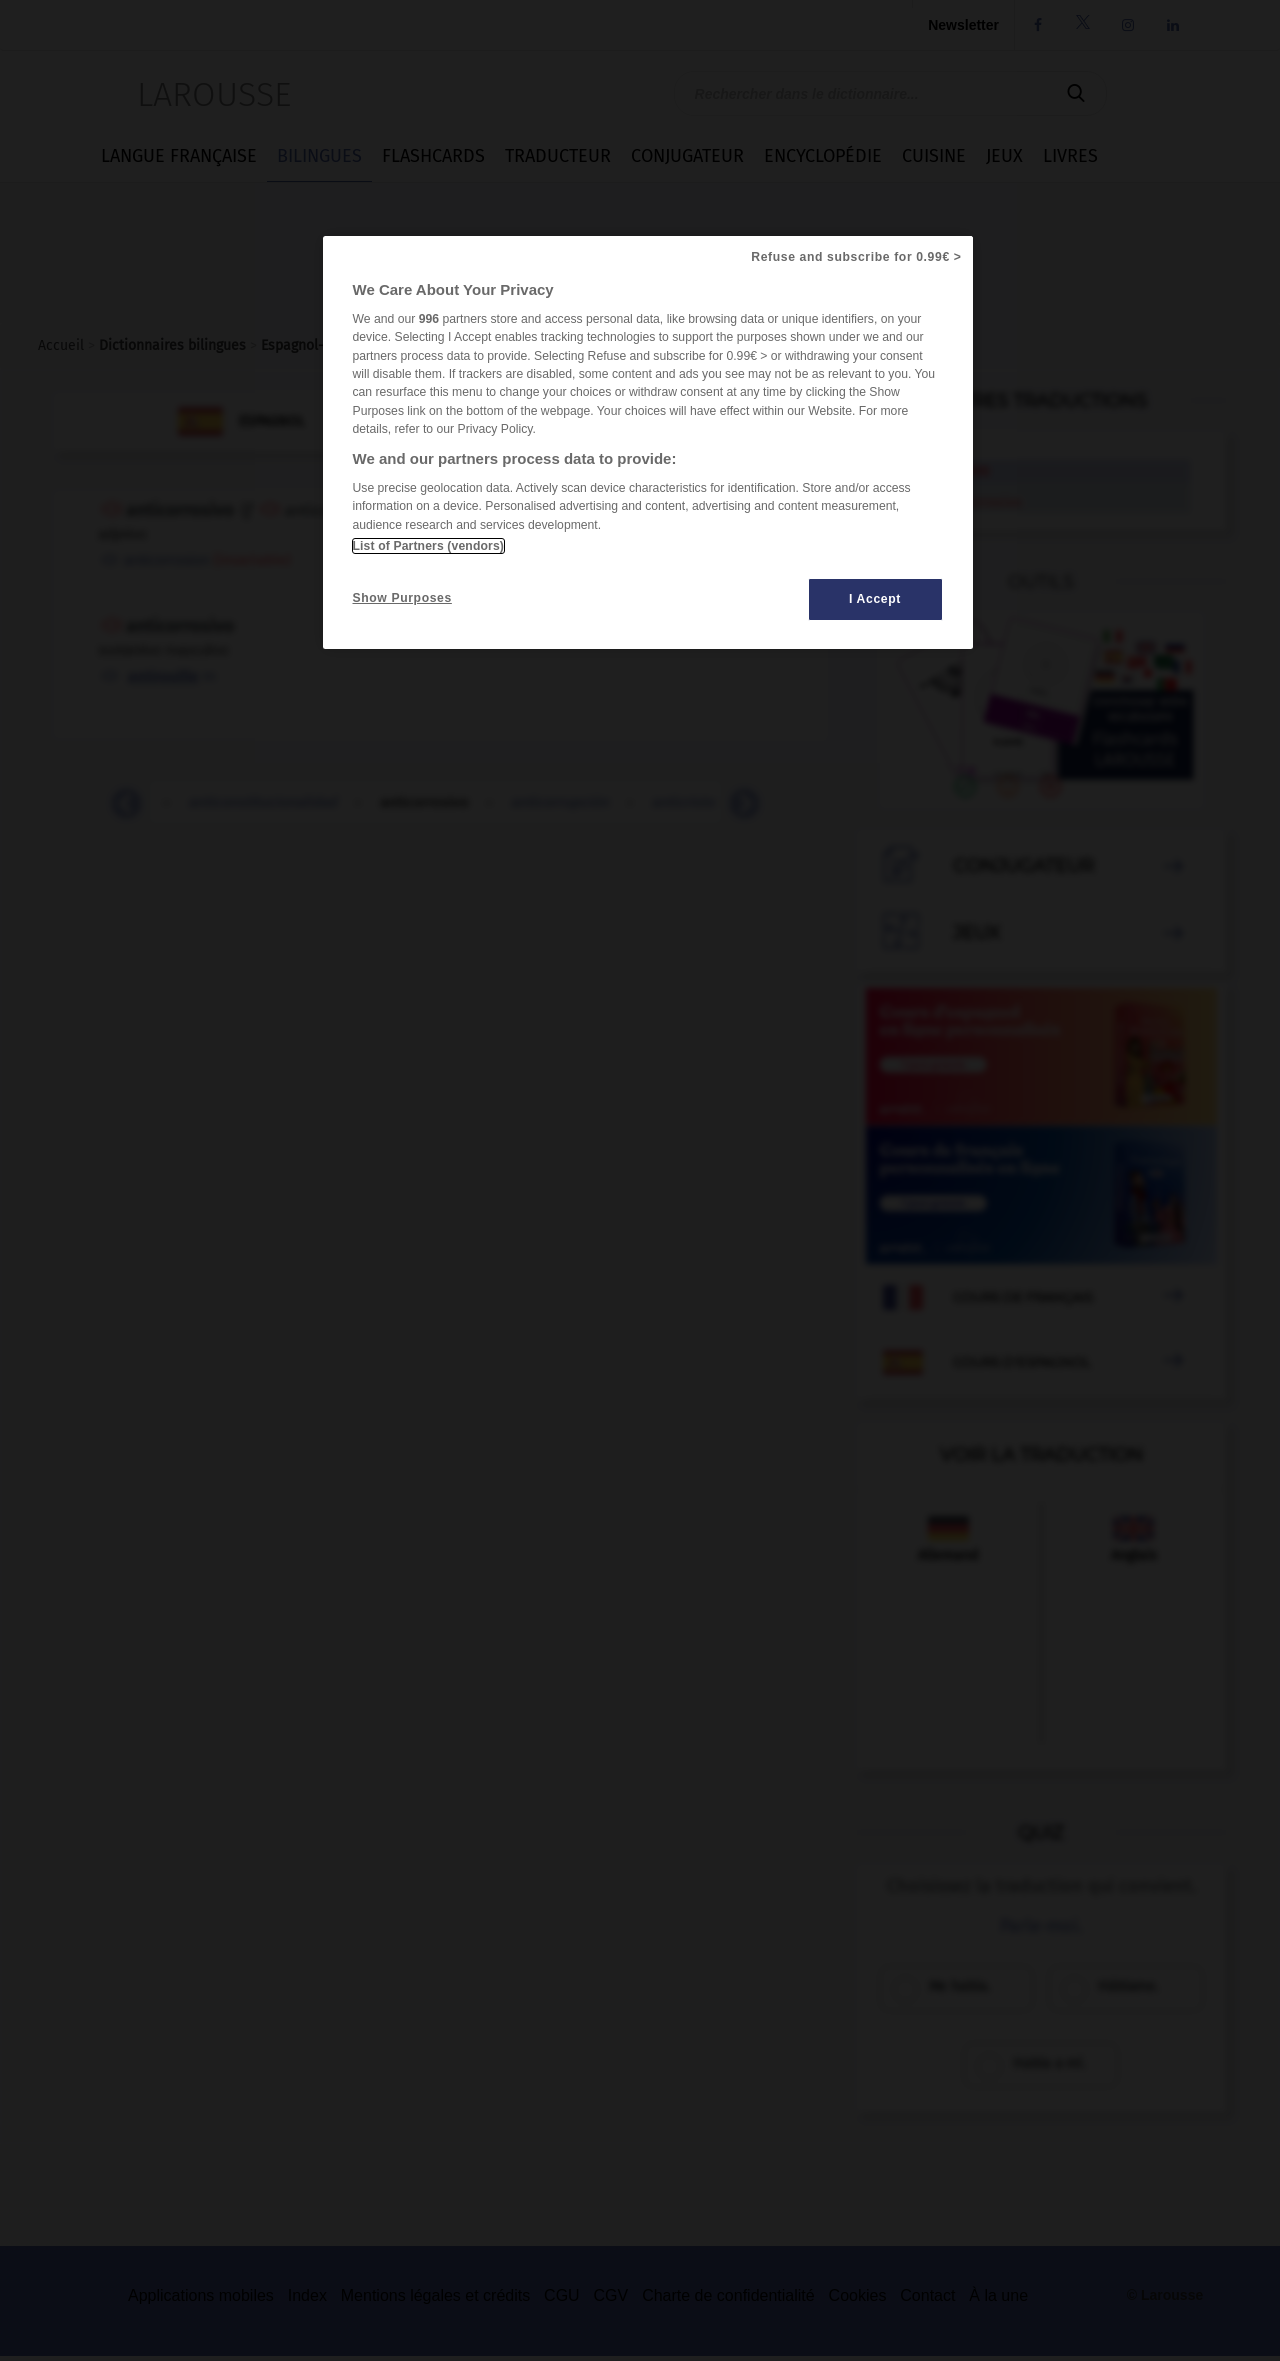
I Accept (875, 599)
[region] (648, 442)
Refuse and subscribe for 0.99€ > (856, 257)
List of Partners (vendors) (428, 546)
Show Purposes (402, 598)
